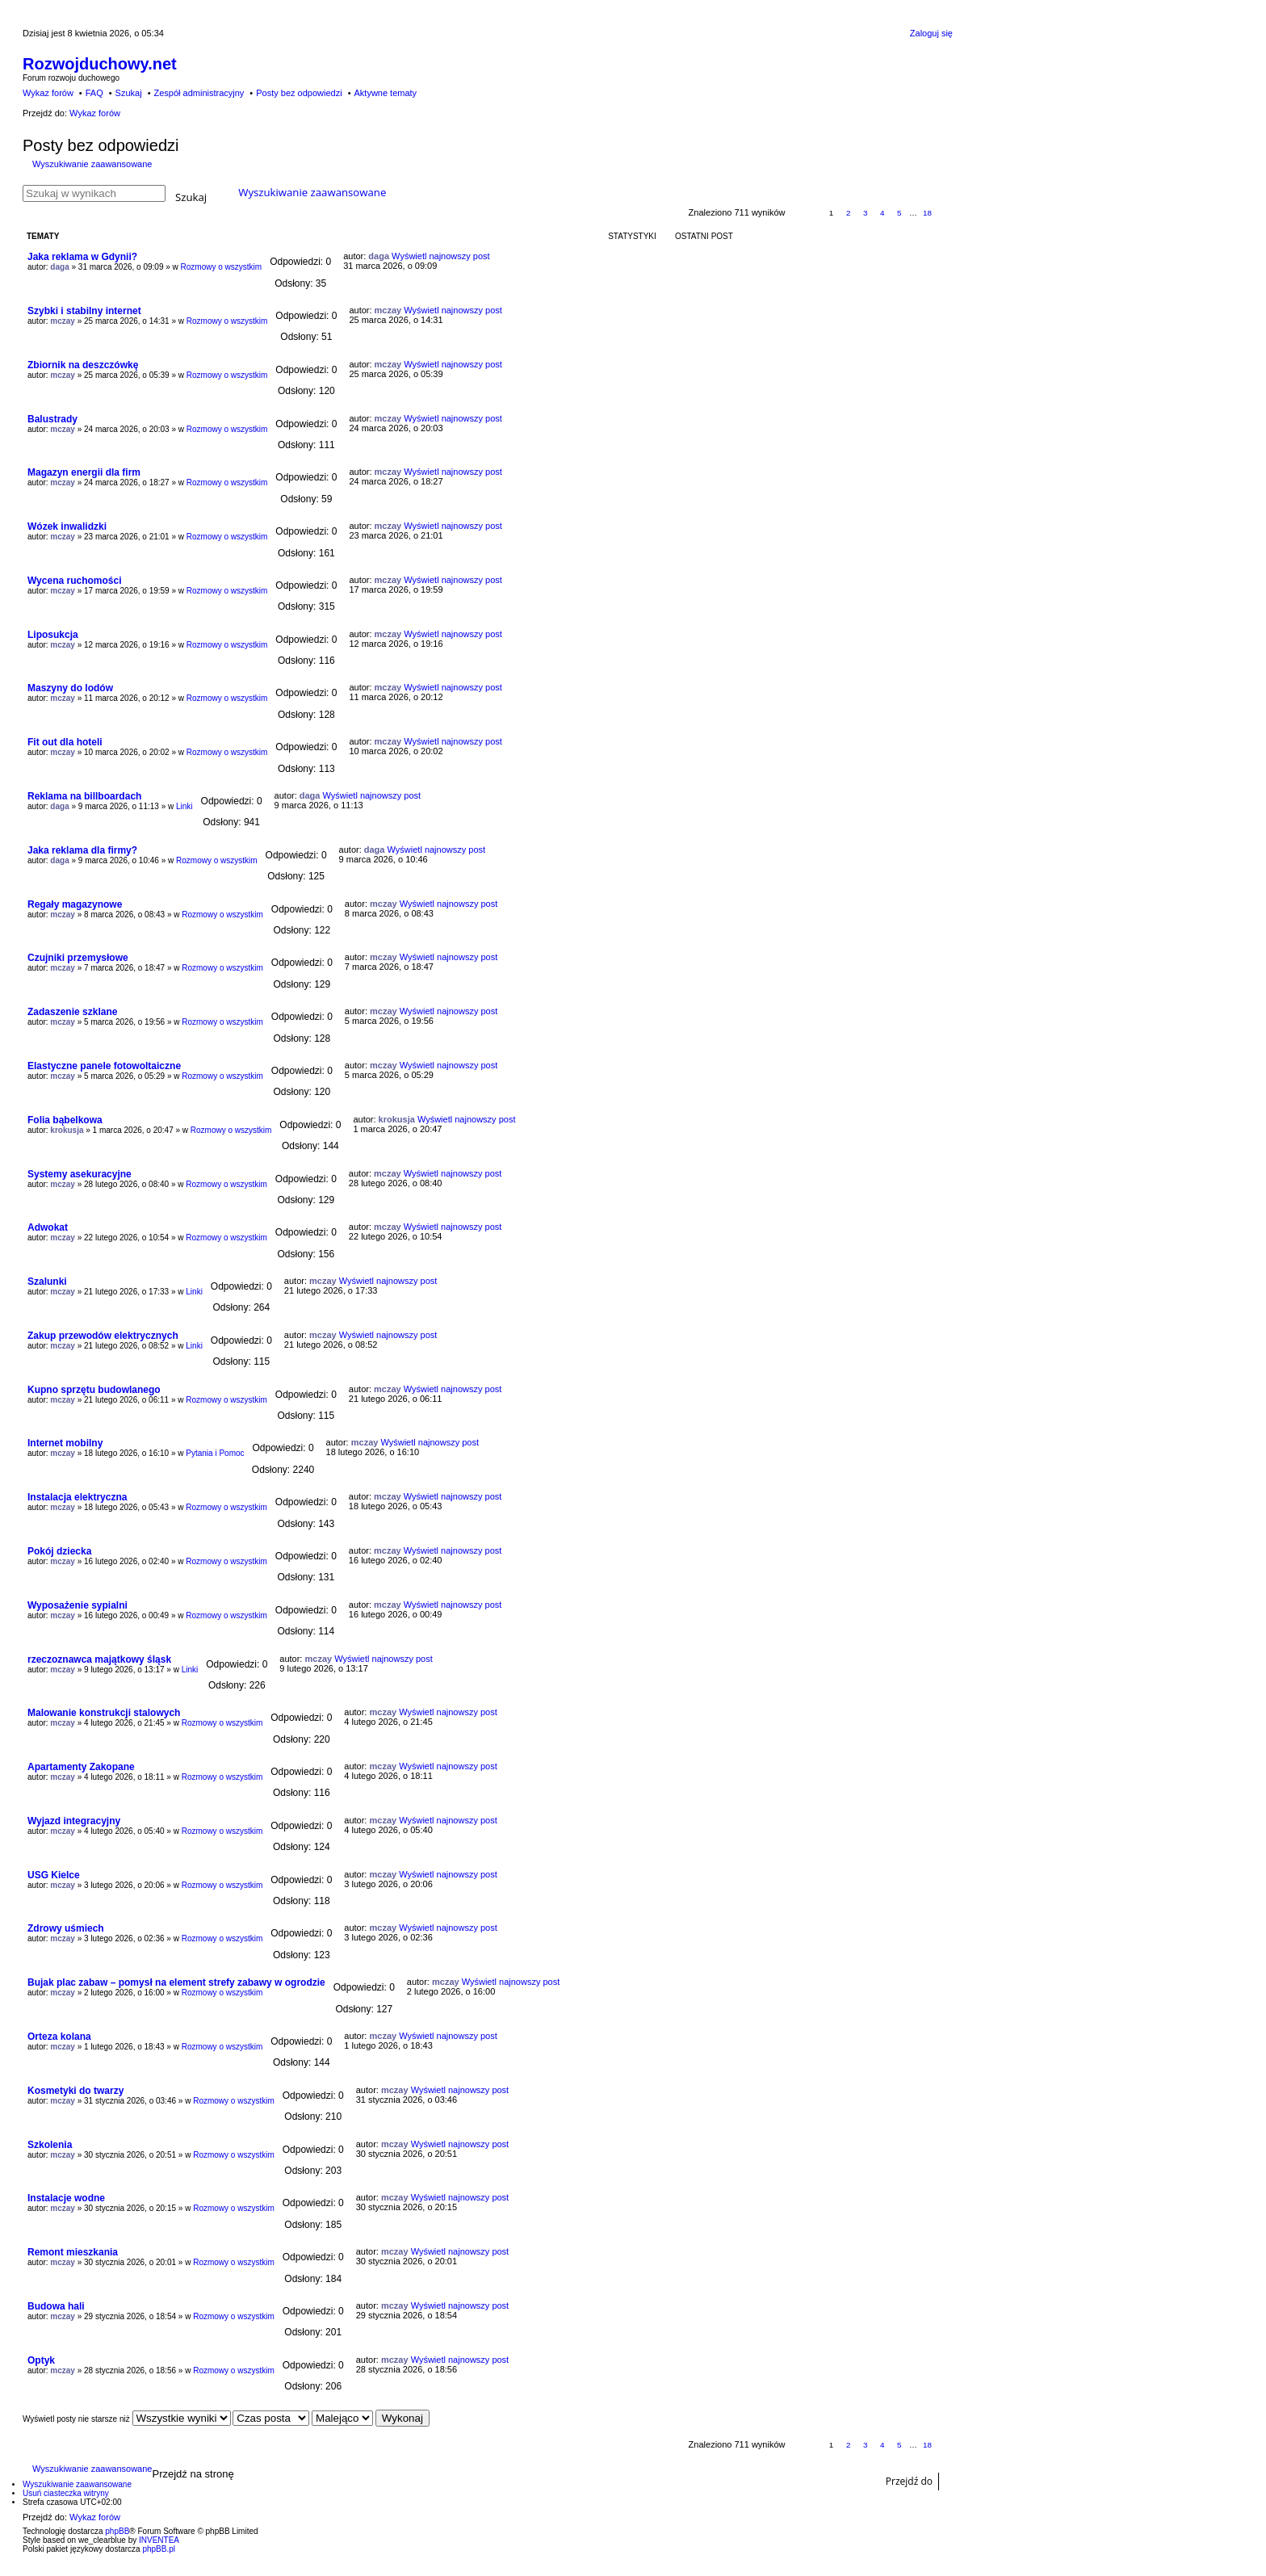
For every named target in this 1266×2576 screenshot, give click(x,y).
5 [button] (899, 212)
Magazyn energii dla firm (83, 472)
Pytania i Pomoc (215, 1453)
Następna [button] (945, 213)
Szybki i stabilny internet (84, 311)
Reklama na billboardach (84, 796)
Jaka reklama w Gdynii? (82, 256)
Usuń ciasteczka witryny (66, 2493)
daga (59, 266)
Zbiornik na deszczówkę (82, 365)
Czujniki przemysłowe (77, 957)
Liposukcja (52, 634)
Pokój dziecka (59, 1551)
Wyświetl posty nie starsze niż (127, 2418)
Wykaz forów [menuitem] (48, 93)
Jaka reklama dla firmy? (82, 850)
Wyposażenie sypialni (77, 1605)
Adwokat (47, 1227)
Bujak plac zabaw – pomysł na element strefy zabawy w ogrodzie (176, 1982)
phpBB (117, 2531)
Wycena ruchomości (74, 580)
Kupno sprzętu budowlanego (94, 1389)
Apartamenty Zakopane (81, 1767)
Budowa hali (56, 2306)
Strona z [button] (805, 213)
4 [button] (882, 212)
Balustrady (52, 419)
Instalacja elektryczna (77, 1497)
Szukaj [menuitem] (128, 93)
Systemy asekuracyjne (79, 1174)
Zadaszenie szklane (72, 1011)
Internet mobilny (65, 1443)
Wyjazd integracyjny (73, 1821)
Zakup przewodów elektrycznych (102, 1335)
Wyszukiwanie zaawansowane (92, 164)
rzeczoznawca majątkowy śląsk (99, 1659)
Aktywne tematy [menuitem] (385, 93)
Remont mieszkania (72, 2252)
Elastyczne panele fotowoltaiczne (104, 1066)
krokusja (66, 1130)
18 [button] (927, 212)
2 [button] (848, 212)
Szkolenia (49, 2144)
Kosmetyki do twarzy (75, 2090)
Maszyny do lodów (70, 688)
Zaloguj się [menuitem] (931, 33)
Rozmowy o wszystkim (221, 266)
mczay (62, 321)
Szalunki (47, 1281)
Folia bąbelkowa (65, 1120)
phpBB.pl (158, 2549)
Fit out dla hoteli (65, 742)
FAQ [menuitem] (94, 93)
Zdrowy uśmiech (65, 1928)
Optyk (41, 2360)
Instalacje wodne (66, 2198)
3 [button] (865, 212)
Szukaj (191, 196)
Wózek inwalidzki (67, 526)
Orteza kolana (59, 2036)
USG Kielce (53, 1875)
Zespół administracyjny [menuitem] (198, 93)
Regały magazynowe (74, 904)
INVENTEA (159, 2540)
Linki (184, 806)
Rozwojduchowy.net (100, 64)
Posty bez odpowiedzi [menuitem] (299, 93)
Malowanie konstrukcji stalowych (103, 1712)
